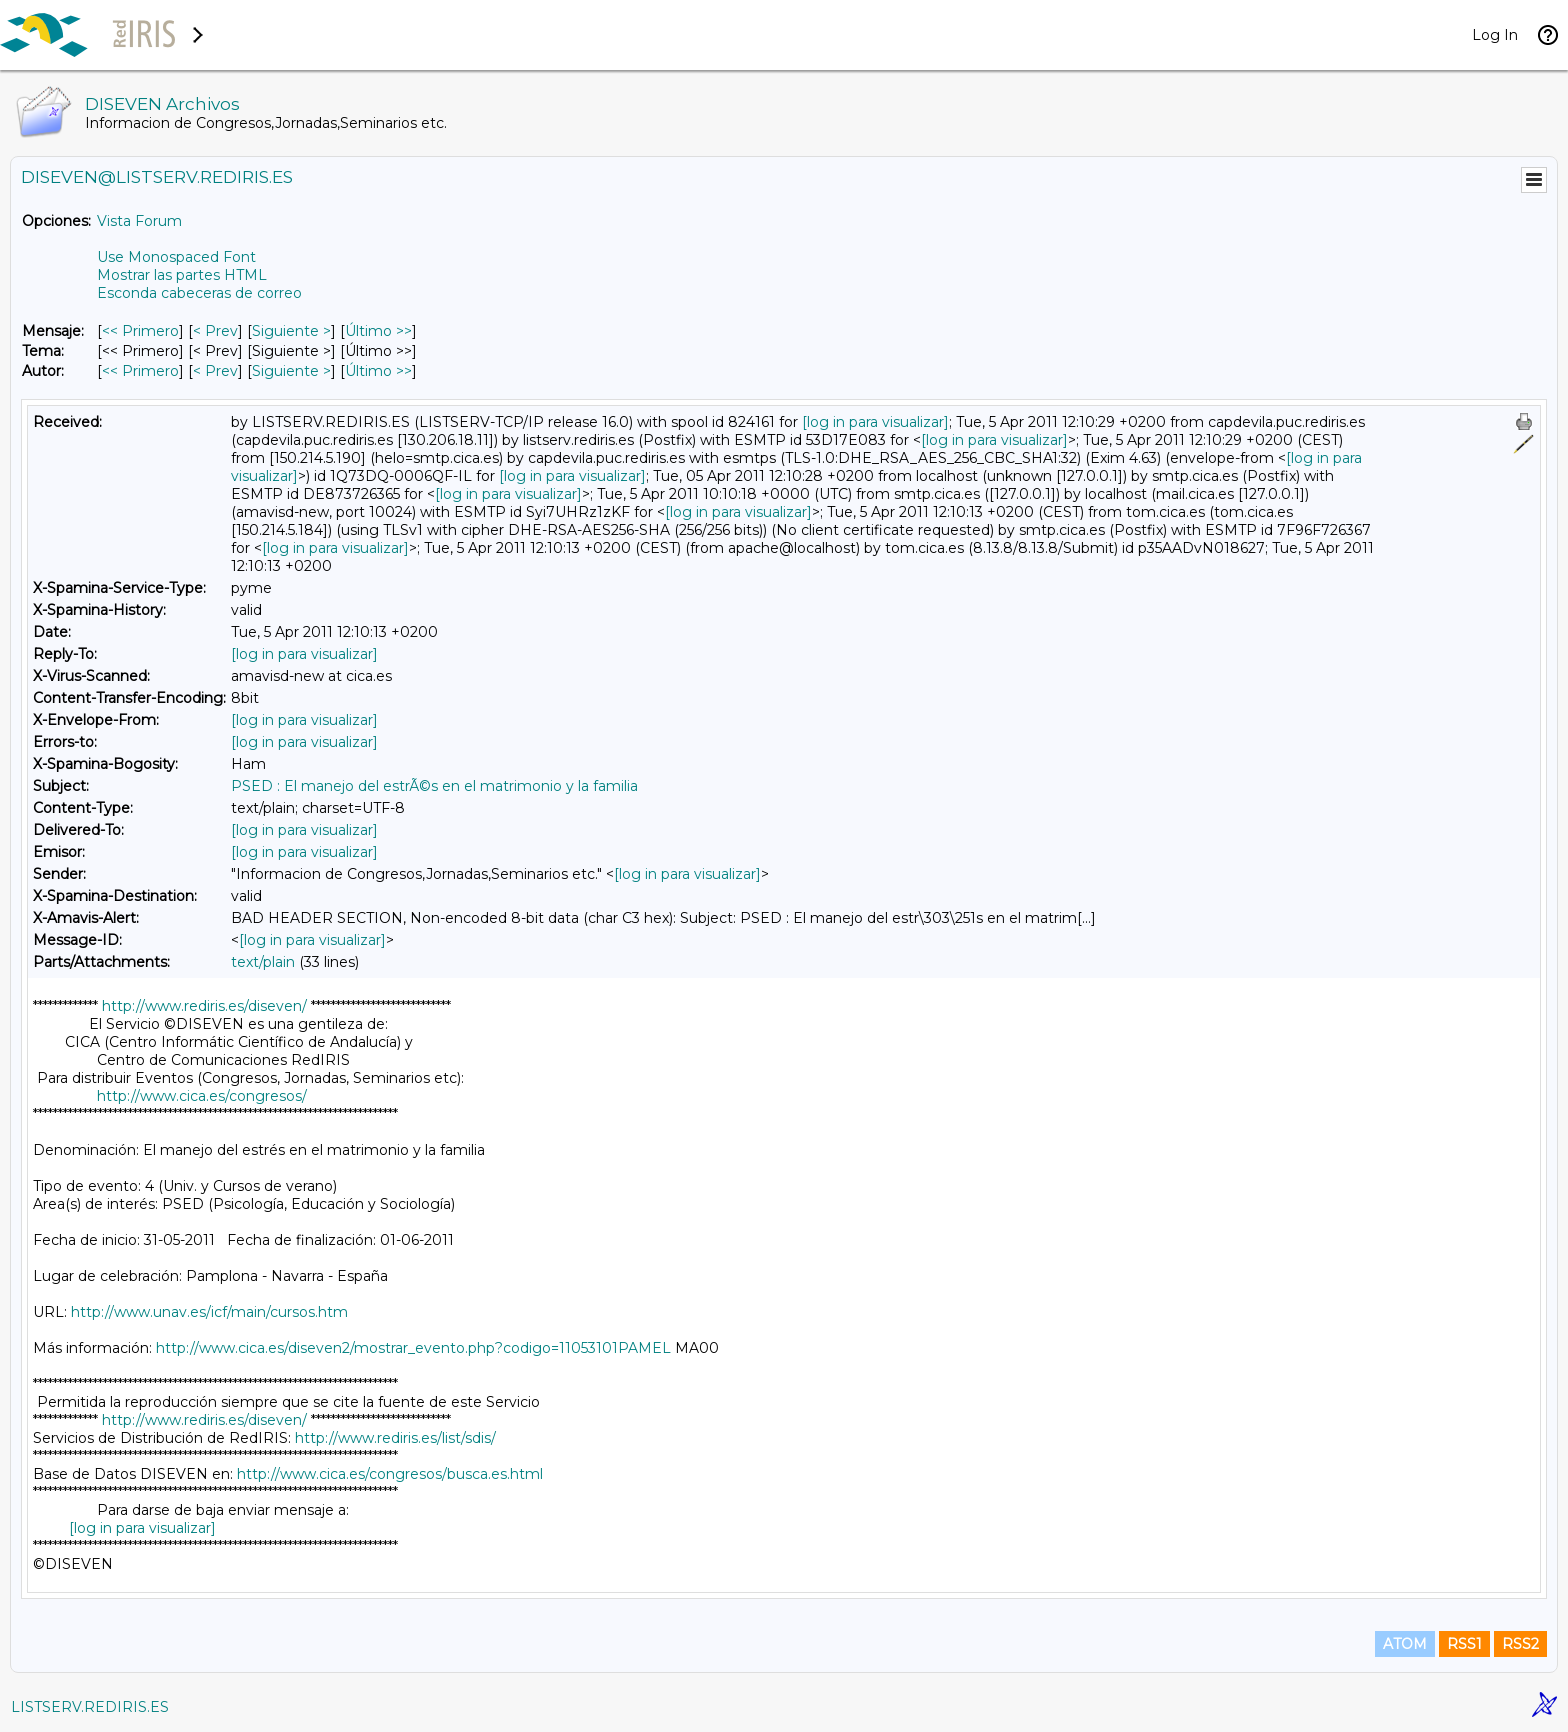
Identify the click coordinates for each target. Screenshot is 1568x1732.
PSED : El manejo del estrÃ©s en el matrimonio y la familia (434, 786)
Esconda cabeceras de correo (199, 293)
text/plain (263, 962)
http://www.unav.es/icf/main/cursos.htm (209, 1312)
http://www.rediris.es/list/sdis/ (395, 1438)
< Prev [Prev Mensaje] (215, 331)
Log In (1495, 35)
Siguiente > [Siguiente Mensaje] (291, 331)
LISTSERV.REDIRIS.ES (90, 1707)
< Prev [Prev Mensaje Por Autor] (215, 371)
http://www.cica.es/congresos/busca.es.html (390, 1474)
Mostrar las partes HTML (182, 275)
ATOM (1405, 1644)
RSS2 (1520, 1644)
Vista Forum (139, 221)
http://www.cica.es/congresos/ (202, 1096)
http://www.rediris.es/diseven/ (204, 1006)
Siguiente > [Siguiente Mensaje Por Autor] (291, 371)
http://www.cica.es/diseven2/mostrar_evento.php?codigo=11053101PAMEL (413, 1348)
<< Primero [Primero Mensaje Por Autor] (140, 371)
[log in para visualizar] (875, 422)
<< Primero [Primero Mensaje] (140, 331)
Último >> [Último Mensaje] (378, 331)
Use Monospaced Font (176, 257)
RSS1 (1464, 1644)
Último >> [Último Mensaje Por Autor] (378, 371)
